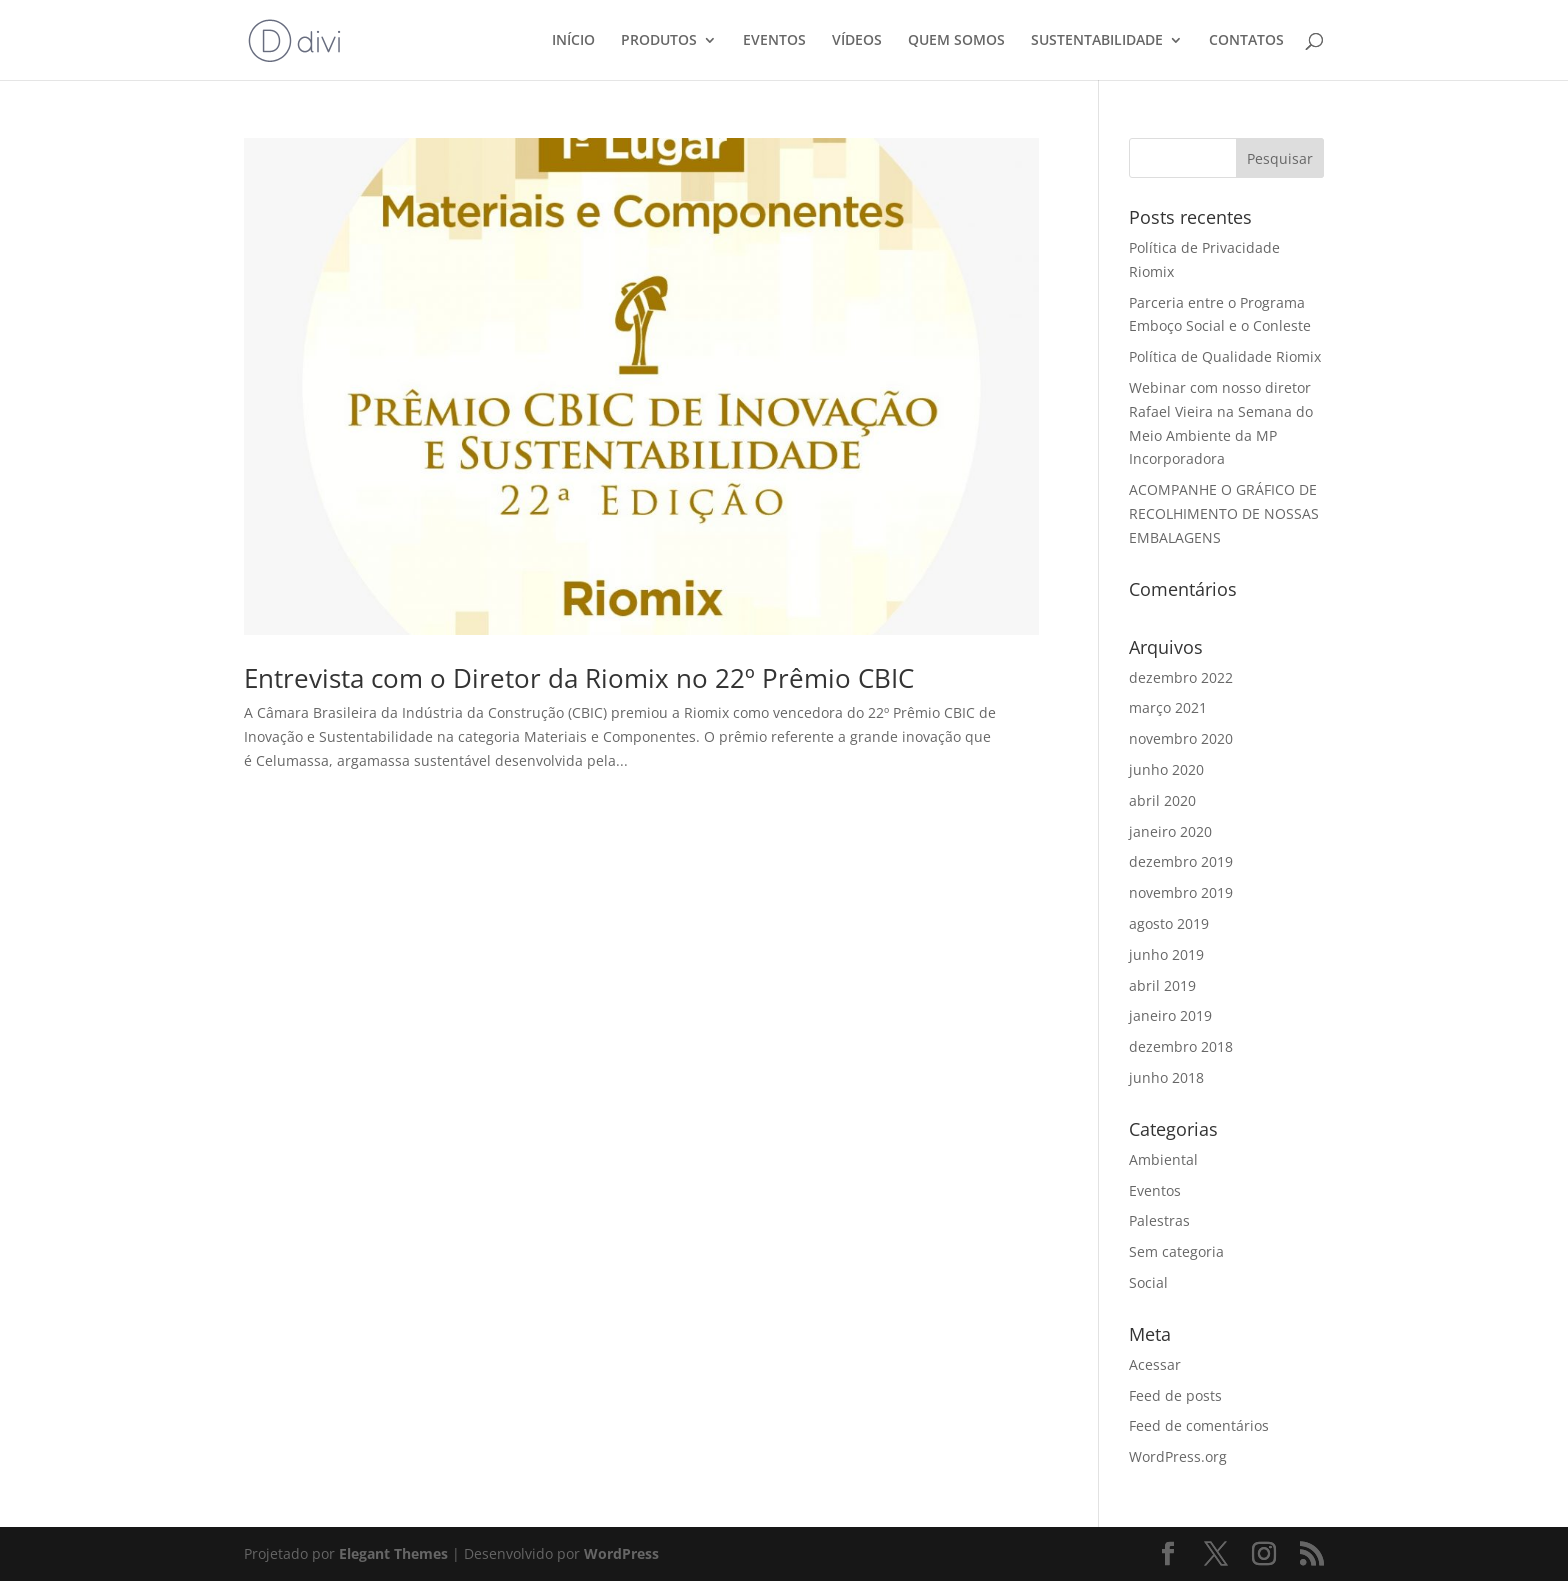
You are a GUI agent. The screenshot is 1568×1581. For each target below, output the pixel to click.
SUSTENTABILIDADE (1097, 41)
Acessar (1155, 1364)
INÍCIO (573, 41)
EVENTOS (774, 41)
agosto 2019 (1169, 923)
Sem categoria (1176, 1251)
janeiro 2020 (1170, 831)
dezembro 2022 (1181, 677)
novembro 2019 (1181, 892)
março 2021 (1168, 707)
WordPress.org (1178, 1456)
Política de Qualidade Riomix (1225, 356)
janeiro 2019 (1170, 1015)
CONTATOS (1246, 41)
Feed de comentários (1199, 1425)
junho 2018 (1166, 1077)
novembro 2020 (1181, 738)
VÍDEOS (857, 41)
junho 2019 (1166, 954)
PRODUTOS (659, 41)
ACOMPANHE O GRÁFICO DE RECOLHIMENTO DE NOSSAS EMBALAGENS (1224, 513)
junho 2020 (1166, 769)
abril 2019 (1162, 985)
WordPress (621, 1553)
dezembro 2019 (1181, 861)
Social (1148, 1282)
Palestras (1159, 1220)
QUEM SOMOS (956, 41)
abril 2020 (1162, 800)
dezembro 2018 (1181, 1046)
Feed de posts (1175, 1395)
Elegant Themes (393, 1553)
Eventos (1155, 1190)
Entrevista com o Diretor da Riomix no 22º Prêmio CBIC (579, 678)
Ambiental (1163, 1159)
